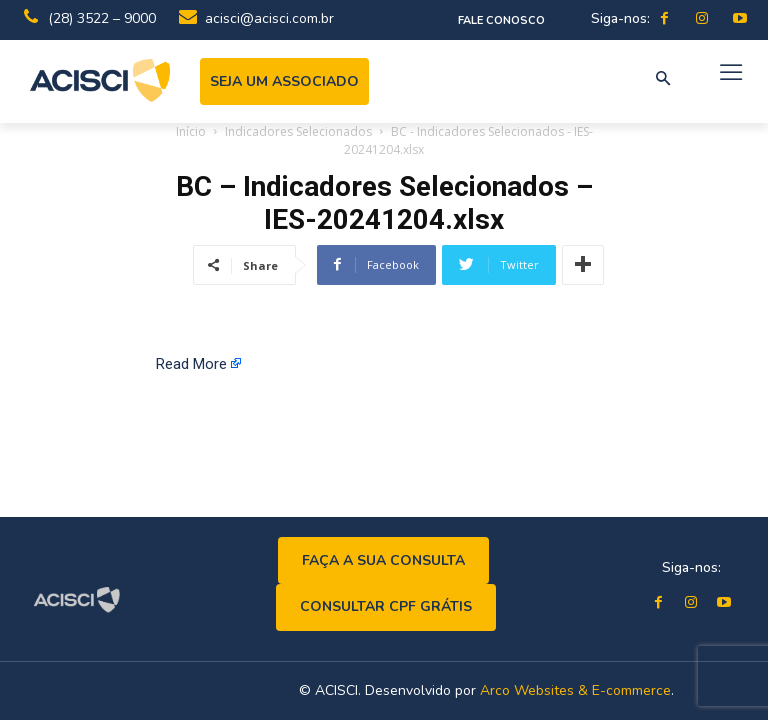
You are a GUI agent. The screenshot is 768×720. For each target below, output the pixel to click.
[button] (663, 80)
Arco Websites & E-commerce (575, 690)
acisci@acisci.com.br (269, 18)
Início (191, 131)
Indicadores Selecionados (298, 131)
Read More (191, 364)
